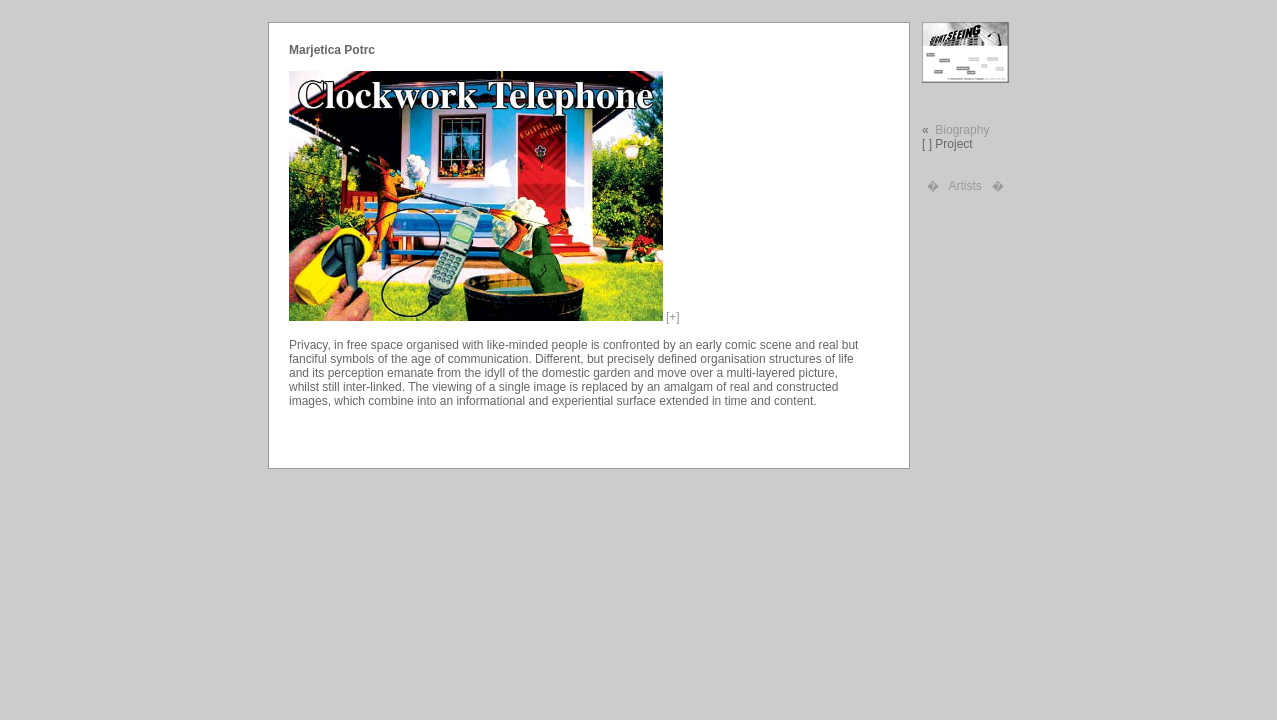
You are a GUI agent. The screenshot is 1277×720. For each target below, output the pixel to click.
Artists (964, 186)
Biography (962, 130)
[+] (673, 317)
